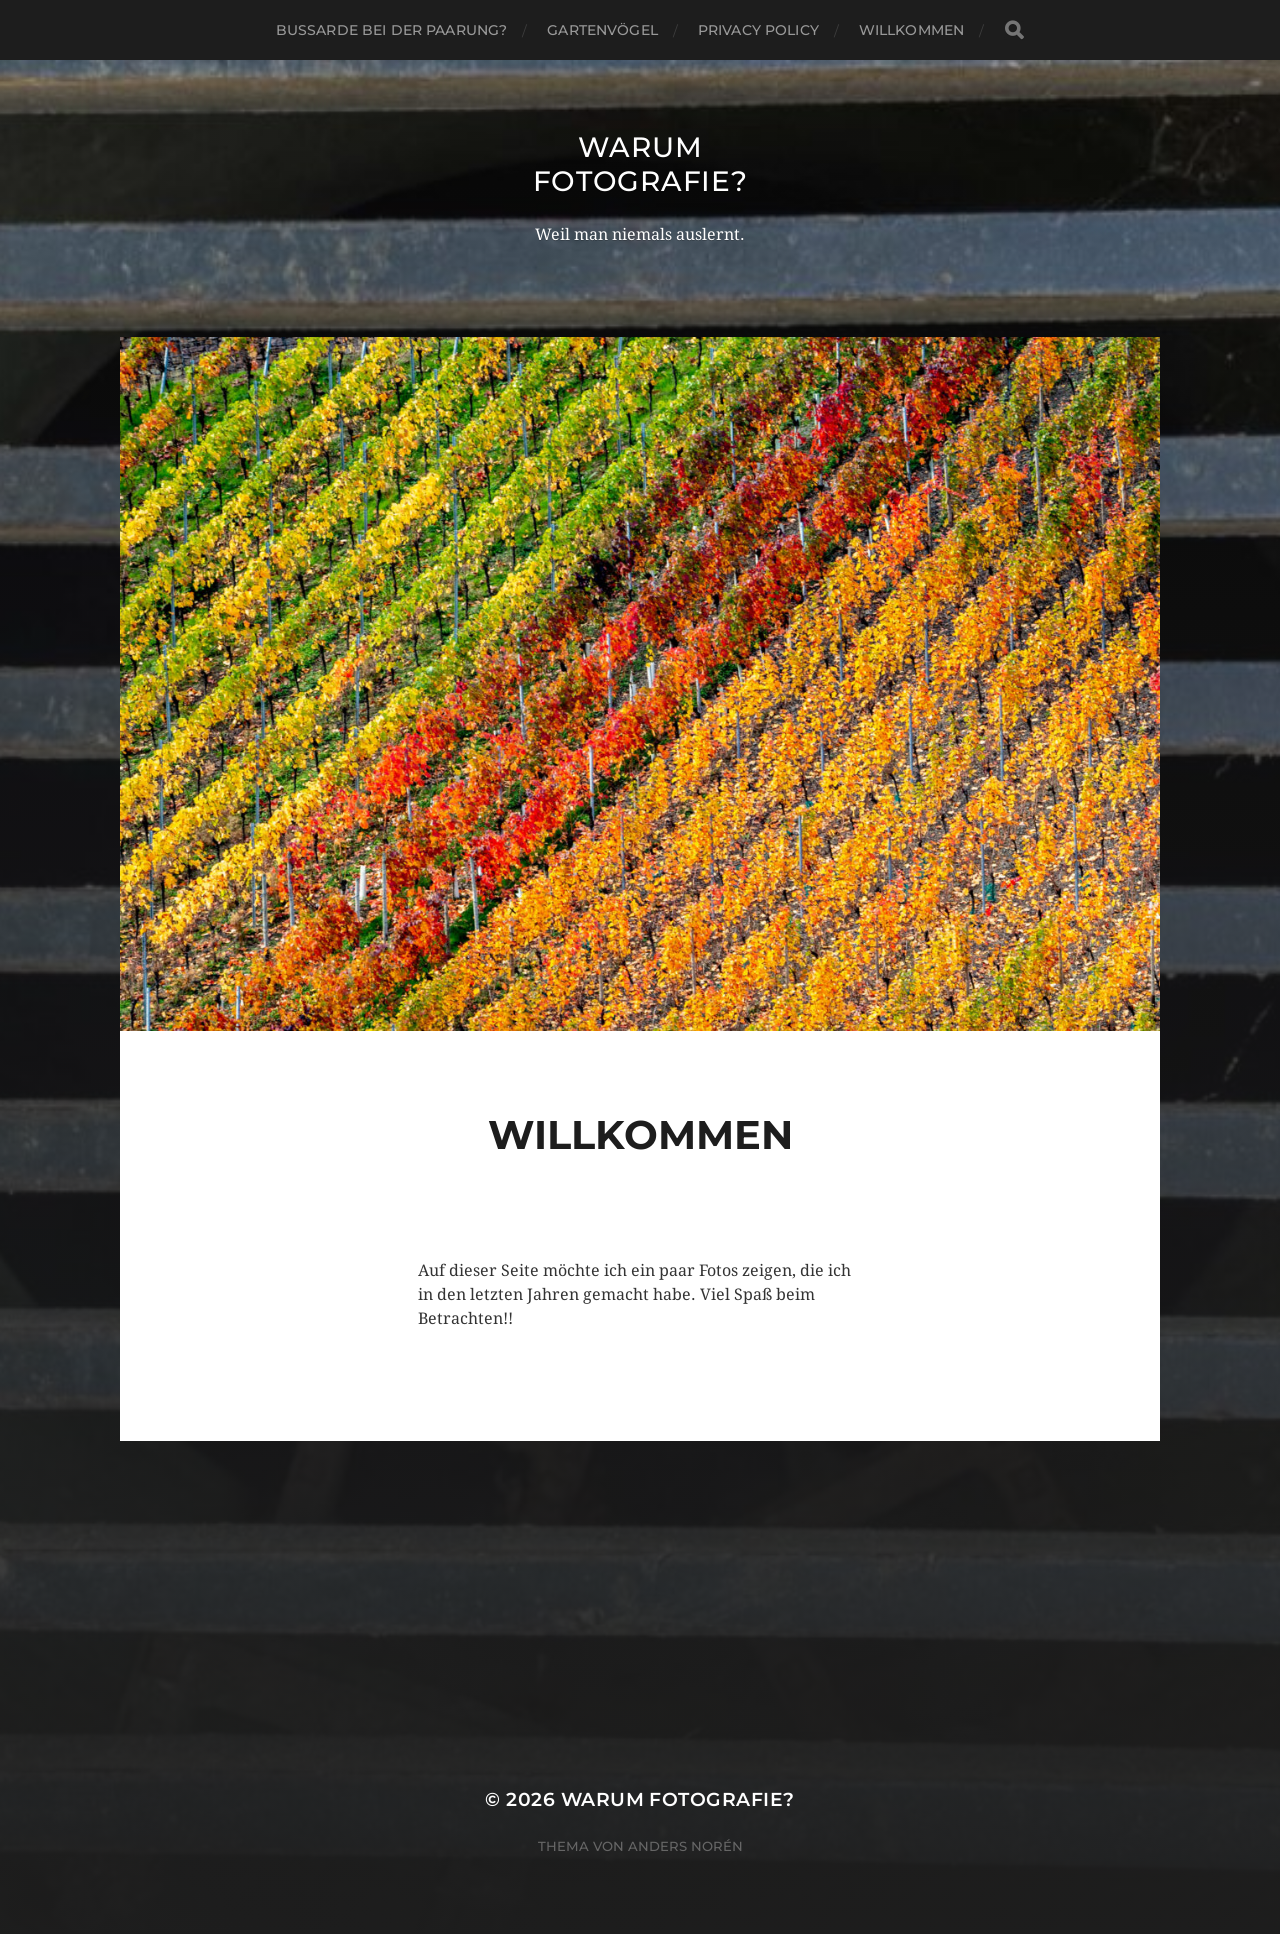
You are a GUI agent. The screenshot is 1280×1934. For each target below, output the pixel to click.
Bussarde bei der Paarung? (392, 30)
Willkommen (911, 30)
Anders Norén (685, 1846)
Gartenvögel (602, 30)
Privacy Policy (758, 30)
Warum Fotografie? (640, 164)
